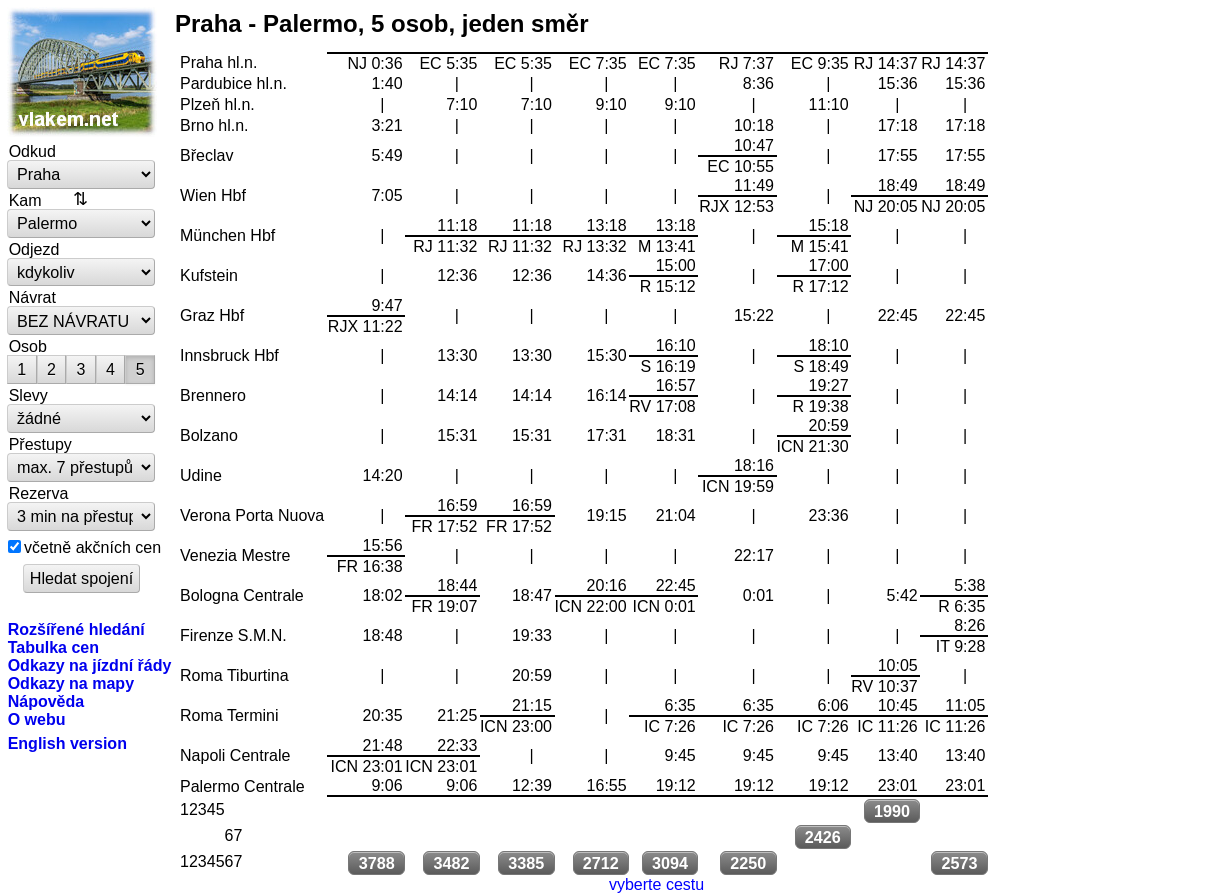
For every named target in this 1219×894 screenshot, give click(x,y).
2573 (960, 863)
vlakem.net (82, 72)
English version (67, 743)
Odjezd (34, 249)
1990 (892, 811)
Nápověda (46, 701)
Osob (28, 346)
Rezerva (39, 493)
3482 (451, 863)
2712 (601, 863)
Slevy (28, 395)
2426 (823, 837)
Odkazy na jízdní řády (90, 665)
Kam (25, 200)
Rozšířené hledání (76, 629)
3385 (526, 863)
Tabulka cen (53, 647)
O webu (37, 719)
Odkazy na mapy (71, 683)
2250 (748, 863)
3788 (377, 863)
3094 (670, 863)
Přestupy (40, 444)
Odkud (32, 151)
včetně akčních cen (92, 547)
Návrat (32, 297)
